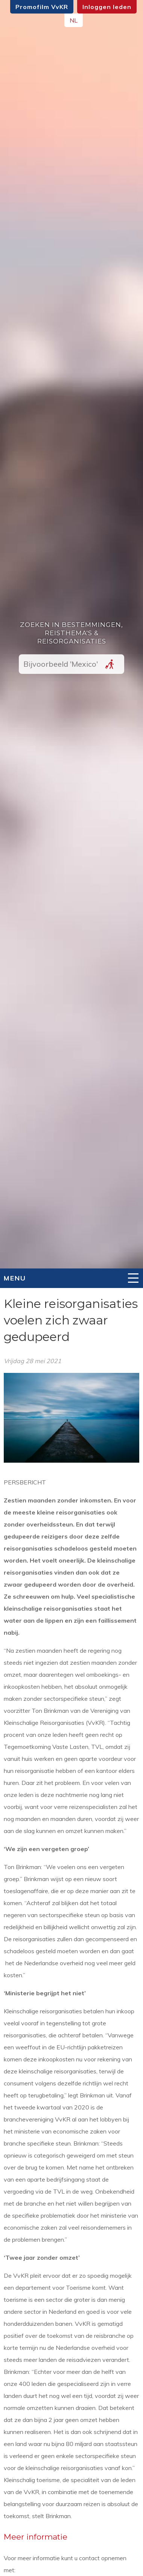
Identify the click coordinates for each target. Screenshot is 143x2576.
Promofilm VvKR (41, 7)
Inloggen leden (106, 7)
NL (74, 20)
